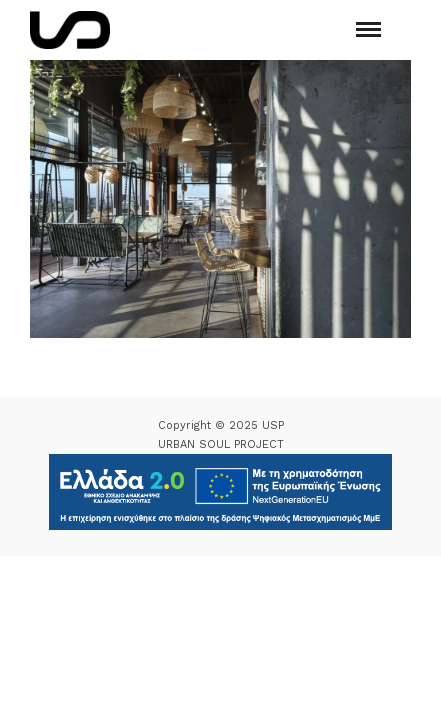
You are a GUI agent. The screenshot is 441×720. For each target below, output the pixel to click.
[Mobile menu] (368, 29)
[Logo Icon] (70, 30)
